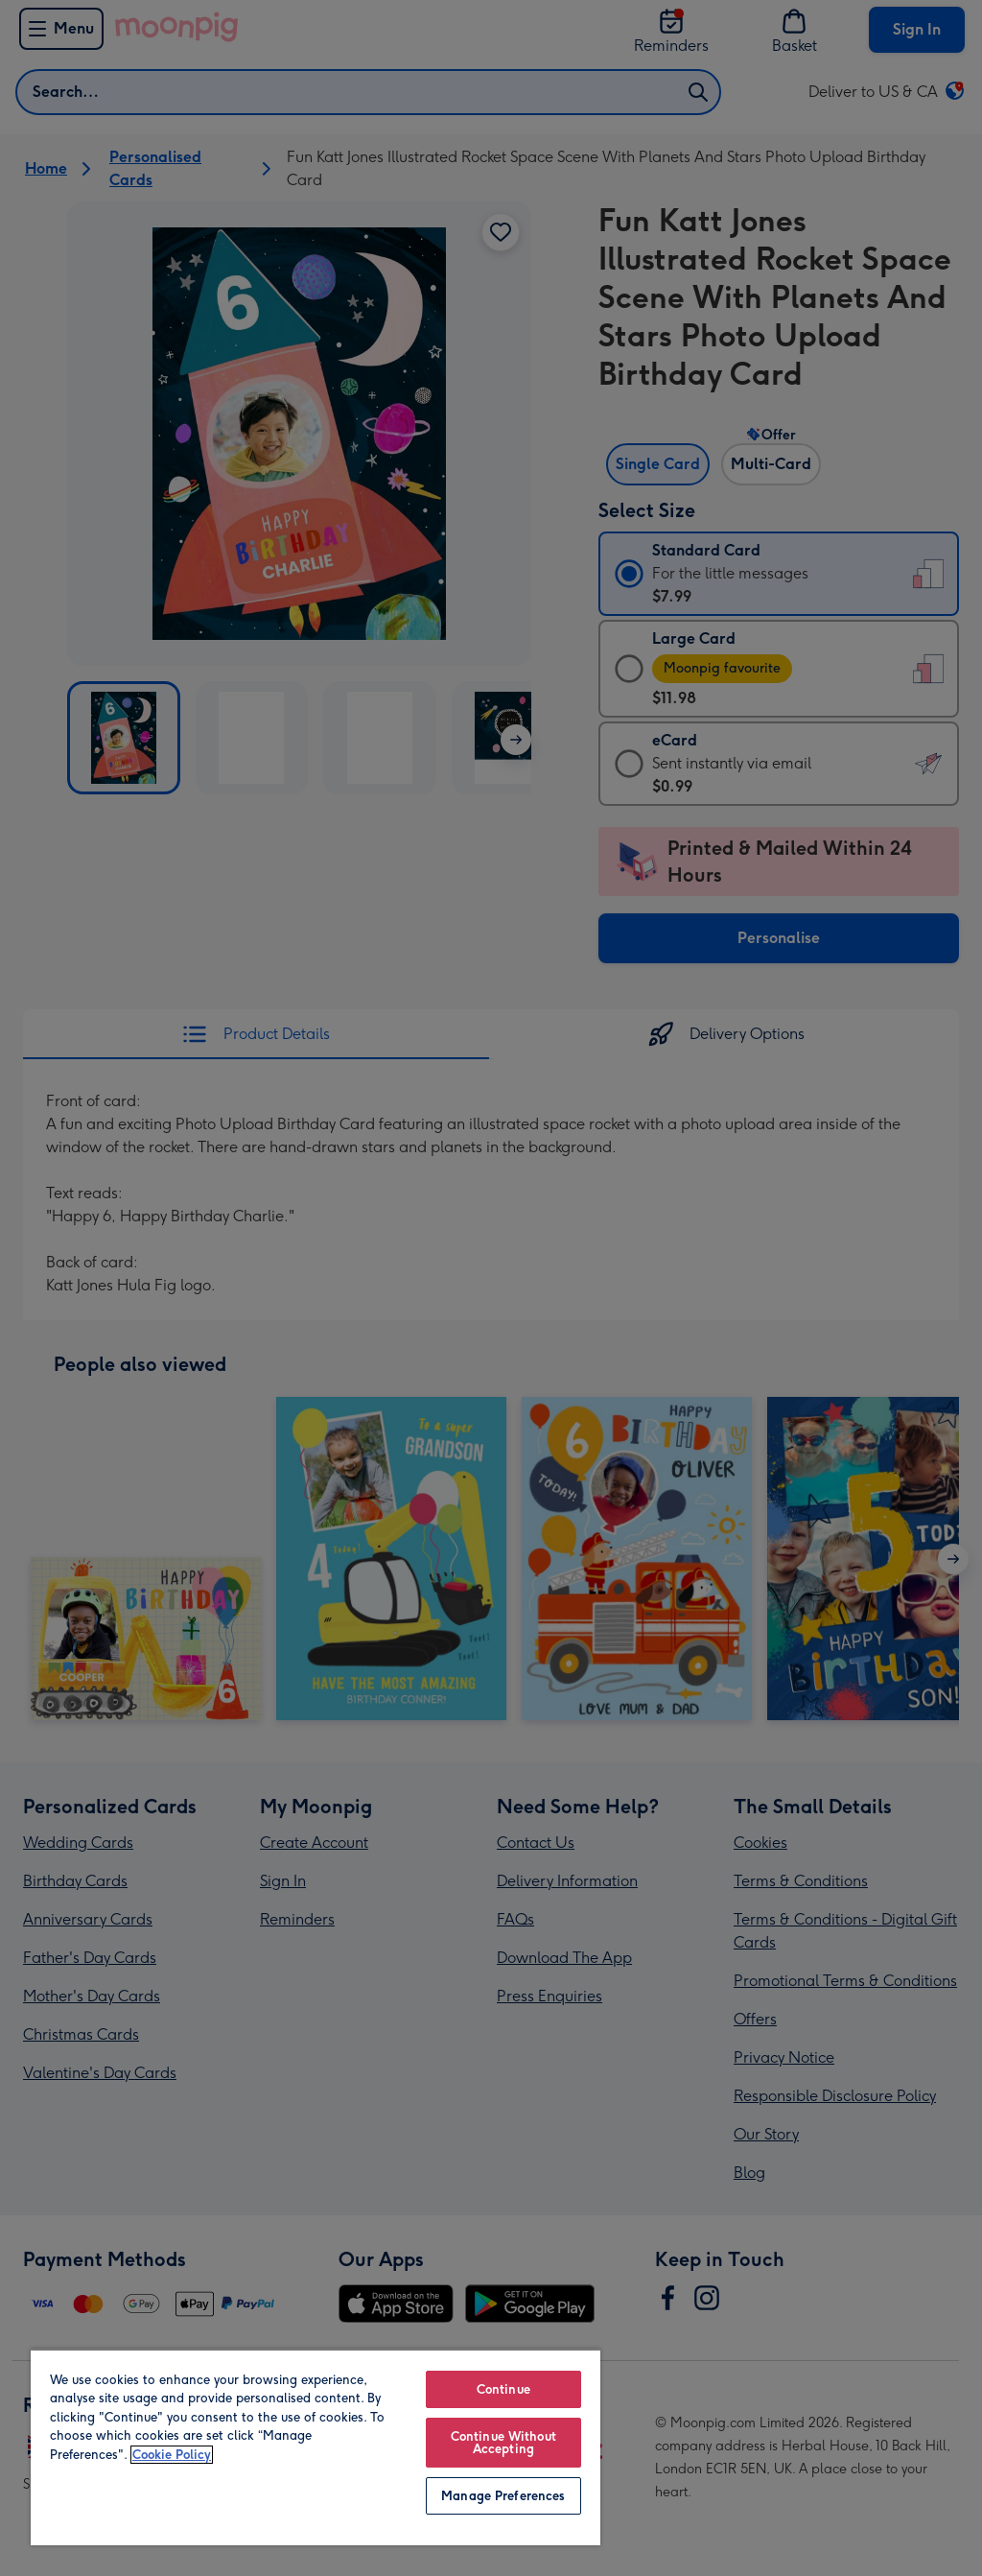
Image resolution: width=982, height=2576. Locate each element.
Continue (503, 2389)
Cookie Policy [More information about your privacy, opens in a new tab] (171, 2454)
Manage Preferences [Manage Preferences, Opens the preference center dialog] (503, 2496)
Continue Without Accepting (503, 2442)
